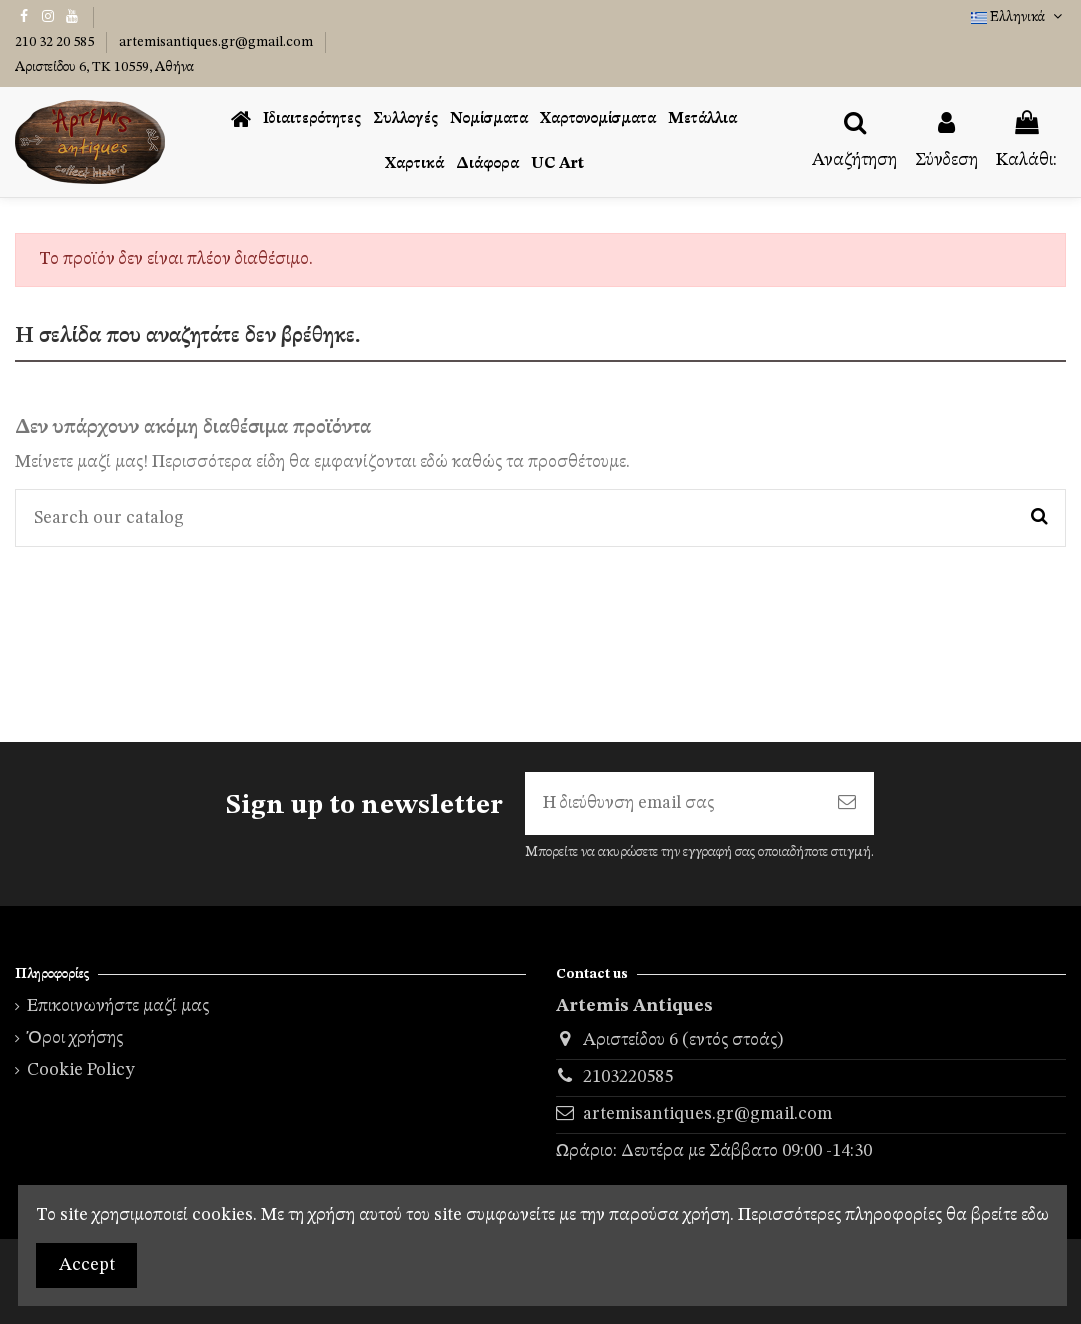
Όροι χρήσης (75, 1038)
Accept (87, 1265)
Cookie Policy (81, 1070)
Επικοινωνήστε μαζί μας (118, 1006)
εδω (1035, 1215)
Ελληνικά (1018, 17)
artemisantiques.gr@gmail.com (217, 42)
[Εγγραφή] (847, 803)
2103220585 (628, 1077)
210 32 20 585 (56, 42)
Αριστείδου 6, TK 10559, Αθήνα (104, 67)
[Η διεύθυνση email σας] (672, 803)
